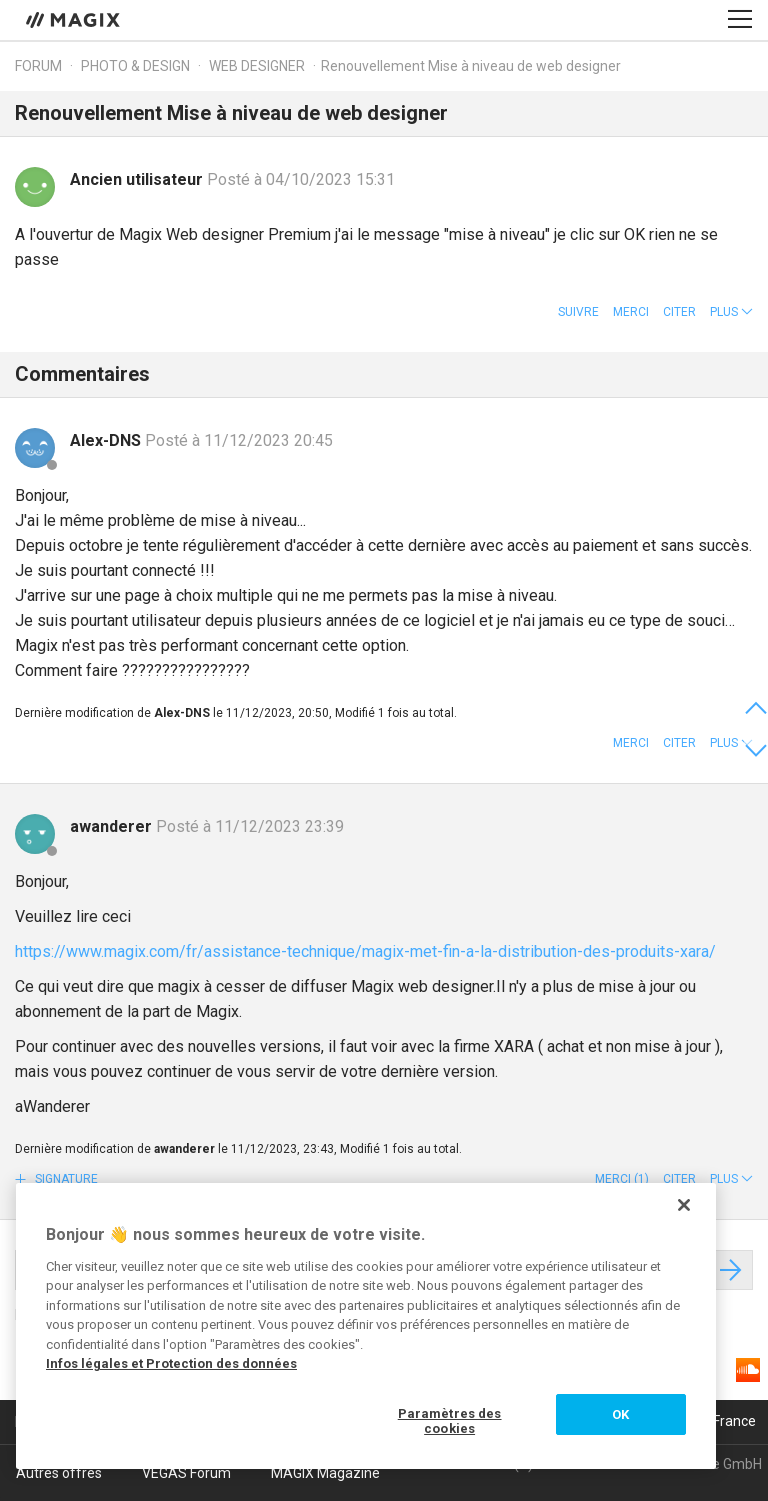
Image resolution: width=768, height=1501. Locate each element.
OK (620, 1414)
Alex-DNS (107, 440)
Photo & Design (135, 66)
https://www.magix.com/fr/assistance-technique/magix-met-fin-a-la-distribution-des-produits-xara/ (365, 951)
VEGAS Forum (186, 1473)
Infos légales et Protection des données (171, 1363)
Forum (38, 66)
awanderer (113, 826)
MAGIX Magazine (325, 1473)
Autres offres (59, 1473)
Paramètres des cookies (450, 1421)
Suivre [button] (578, 312)
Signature (65, 1179)
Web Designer (258, 66)
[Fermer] (684, 1205)
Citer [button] (679, 312)
